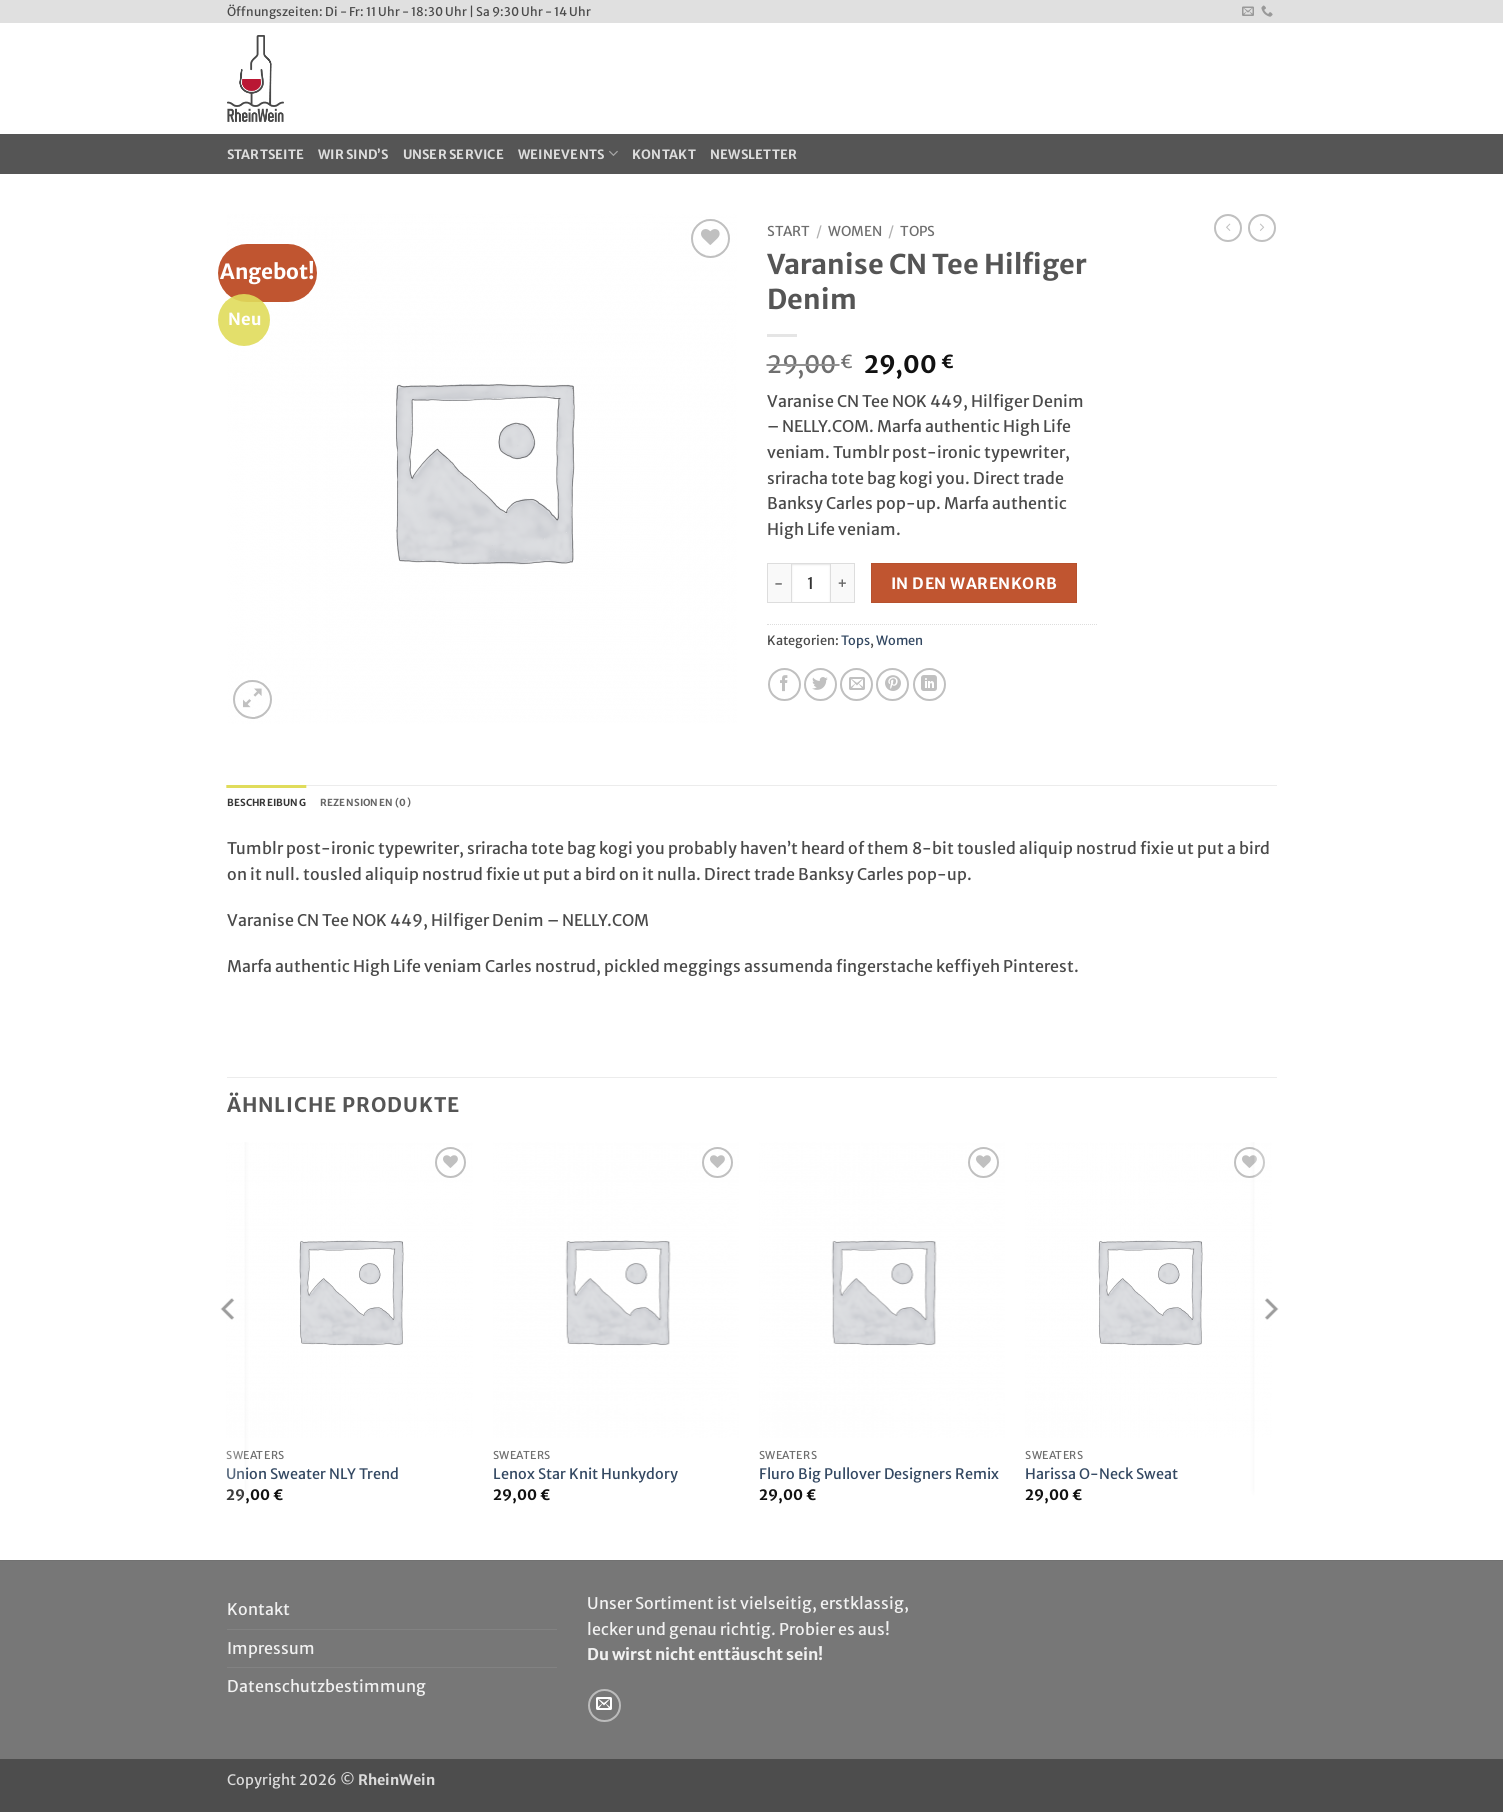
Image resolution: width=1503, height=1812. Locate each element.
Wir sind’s (353, 154)
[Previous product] (1262, 228)
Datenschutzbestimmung (326, 1691)
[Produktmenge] (811, 583)
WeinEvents (568, 153)
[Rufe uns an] (1267, 12)
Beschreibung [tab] (278, 805)
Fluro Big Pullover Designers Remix (879, 1479)
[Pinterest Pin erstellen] (892, 684)
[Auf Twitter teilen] (820, 684)
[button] (252, 699)
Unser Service (453, 154)
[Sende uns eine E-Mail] (1248, 12)
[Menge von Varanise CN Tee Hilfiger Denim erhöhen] (843, 583)
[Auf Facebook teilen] (784, 684)
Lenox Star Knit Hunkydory (585, 1479)
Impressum (271, 1653)
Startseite (266, 154)
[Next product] (1228, 228)
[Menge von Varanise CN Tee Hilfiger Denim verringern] (779, 583)
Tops (917, 231)
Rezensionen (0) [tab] (402, 805)
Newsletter (754, 154)
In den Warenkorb (974, 583)
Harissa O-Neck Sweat (1101, 1479)
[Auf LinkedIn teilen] (929, 684)
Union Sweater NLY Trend (312, 1479)
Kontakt (664, 154)
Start (788, 231)
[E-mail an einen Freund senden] (856, 684)
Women (855, 231)
